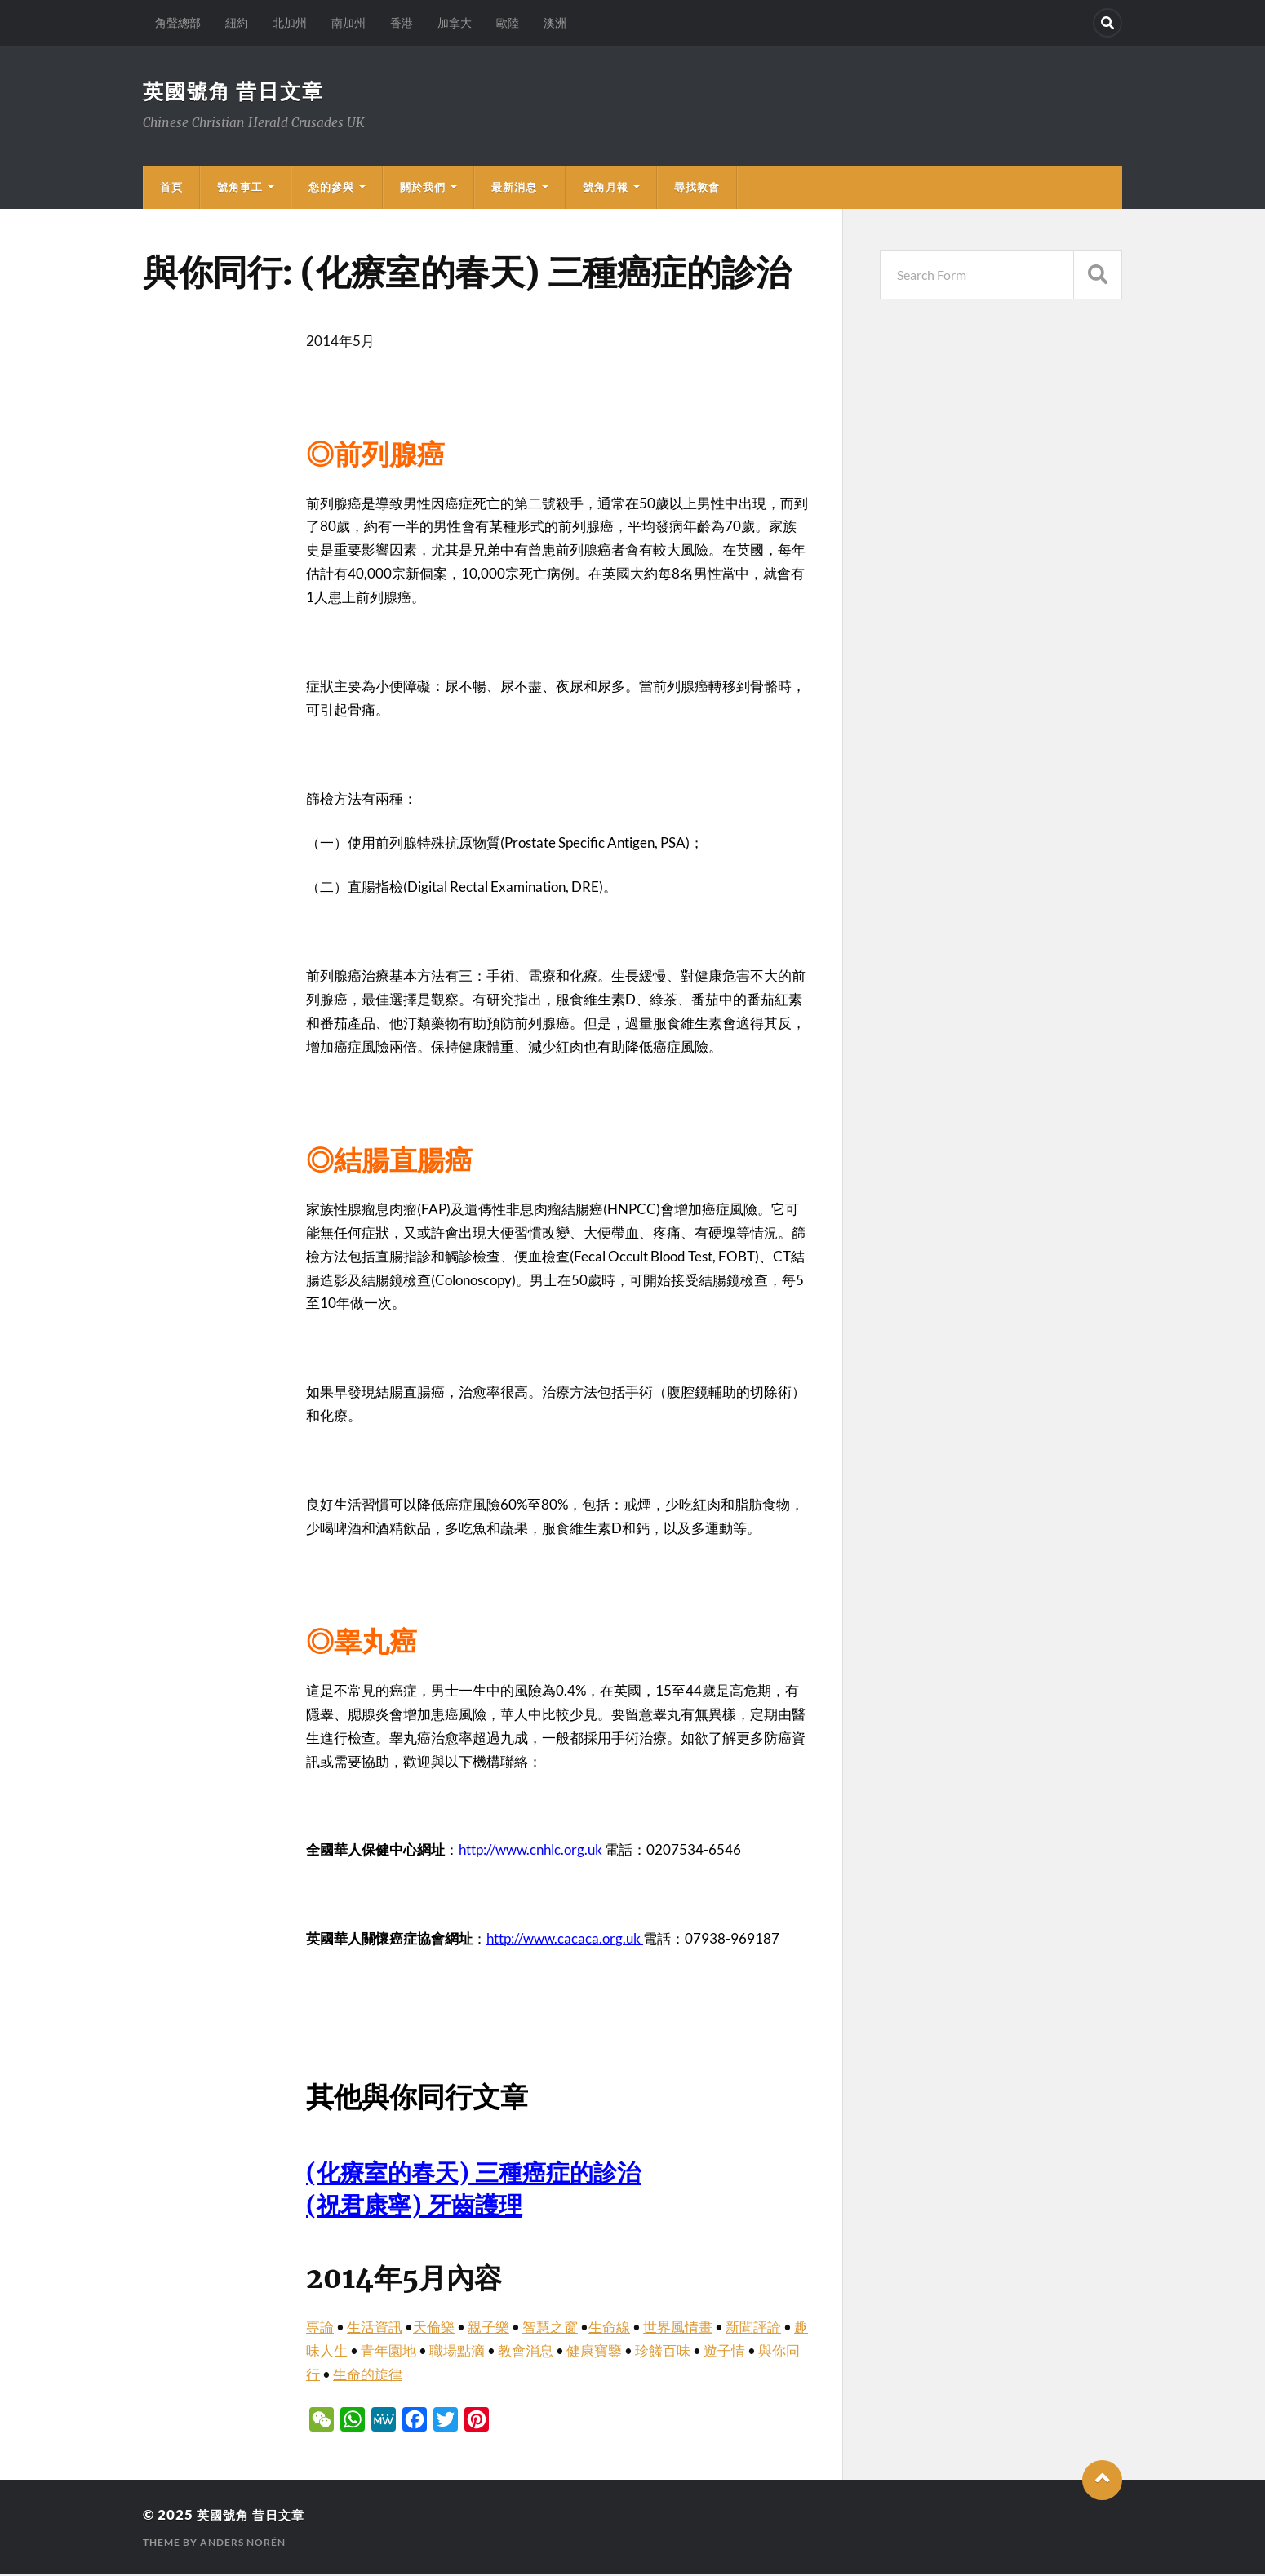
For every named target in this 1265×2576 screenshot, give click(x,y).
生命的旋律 (367, 2375)
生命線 (609, 2328)
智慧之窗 (550, 2328)
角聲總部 (178, 22)
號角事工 (240, 188)
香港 (401, 22)
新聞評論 (753, 2328)
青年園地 (388, 2352)
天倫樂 (434, 2328)
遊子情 (724, 2352)
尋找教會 (697, 188)
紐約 (236, 22)
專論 (320, 2328)
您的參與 (331, 188)
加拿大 (454, 22)
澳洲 (555, 22)
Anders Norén (243, 2544)
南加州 (348, 22)
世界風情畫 (677, 2328)
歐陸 (507, 22)
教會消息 (525, 2352)
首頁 (171, 188)
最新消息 (514, 188)
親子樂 (488, 2328)
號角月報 (605, 188)
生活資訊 (374, 2328)
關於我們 (423, 188)
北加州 (290, 22)
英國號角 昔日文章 (237, 91)
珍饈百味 (662, 2352)
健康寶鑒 (594, 2352)
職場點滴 (457, 2352)
